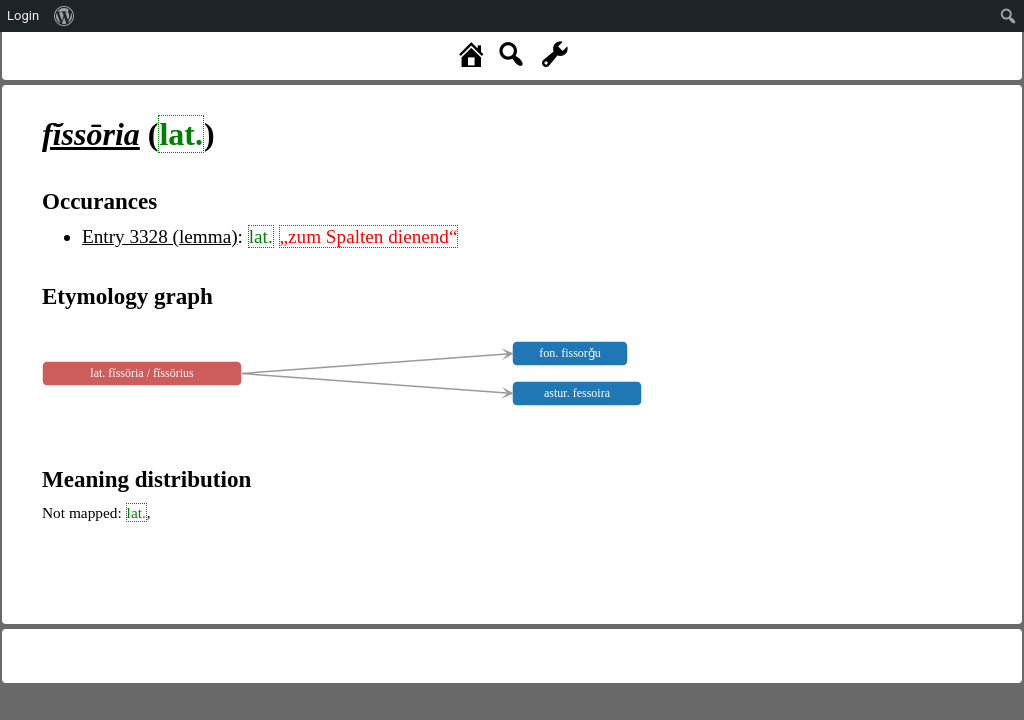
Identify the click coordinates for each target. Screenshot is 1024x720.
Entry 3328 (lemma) (160, 236)
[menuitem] (64, 16)
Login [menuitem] (23, 15)
